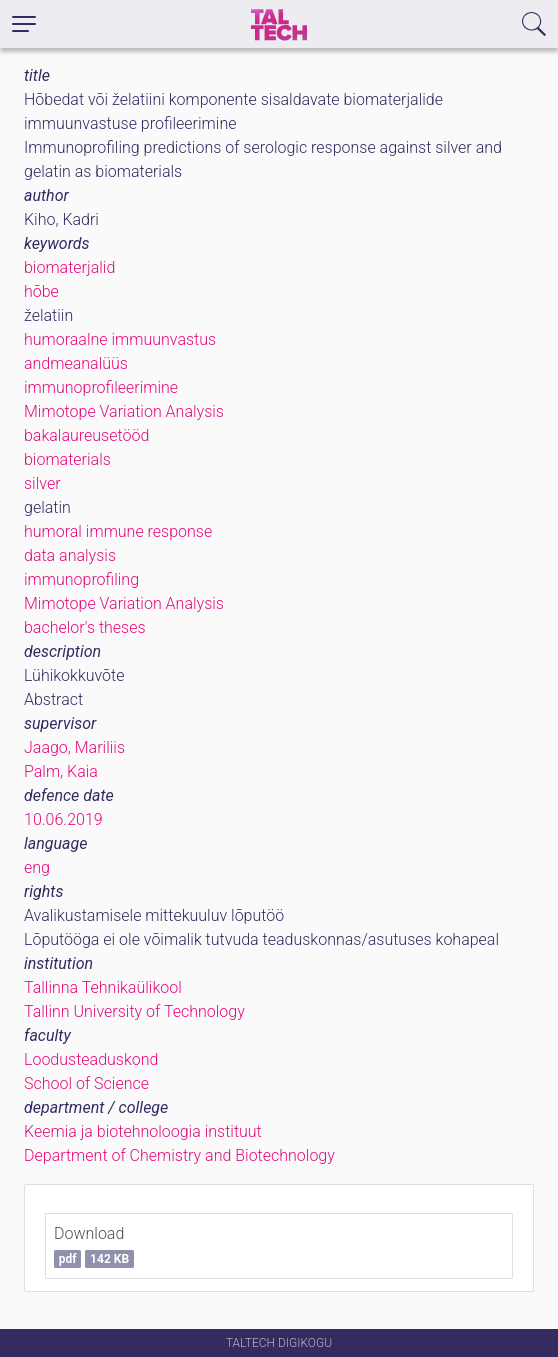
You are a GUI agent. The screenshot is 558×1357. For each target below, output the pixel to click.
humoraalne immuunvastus (120, 339)
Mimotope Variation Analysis (124, 411)
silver (42, 483)
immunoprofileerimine (101, 387)
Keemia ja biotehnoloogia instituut (143, 1131)
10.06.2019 (63, 819)
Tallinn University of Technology (134, 1011)
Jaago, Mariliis (74, 747)
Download (94, 1246)
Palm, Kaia (61, 771)
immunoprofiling (81, 579)
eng (37, 867)
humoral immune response (118, 531)
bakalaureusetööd (86, 435)
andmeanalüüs (76, 363)
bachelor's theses (85, 627)
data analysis (70, 555)
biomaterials (67, 459)
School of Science (86, 1083)
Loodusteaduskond (91, 1059)
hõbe (41, 291)
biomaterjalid (69, 267)
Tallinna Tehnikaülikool (103, 987)
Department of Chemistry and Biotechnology (179, 1155)
